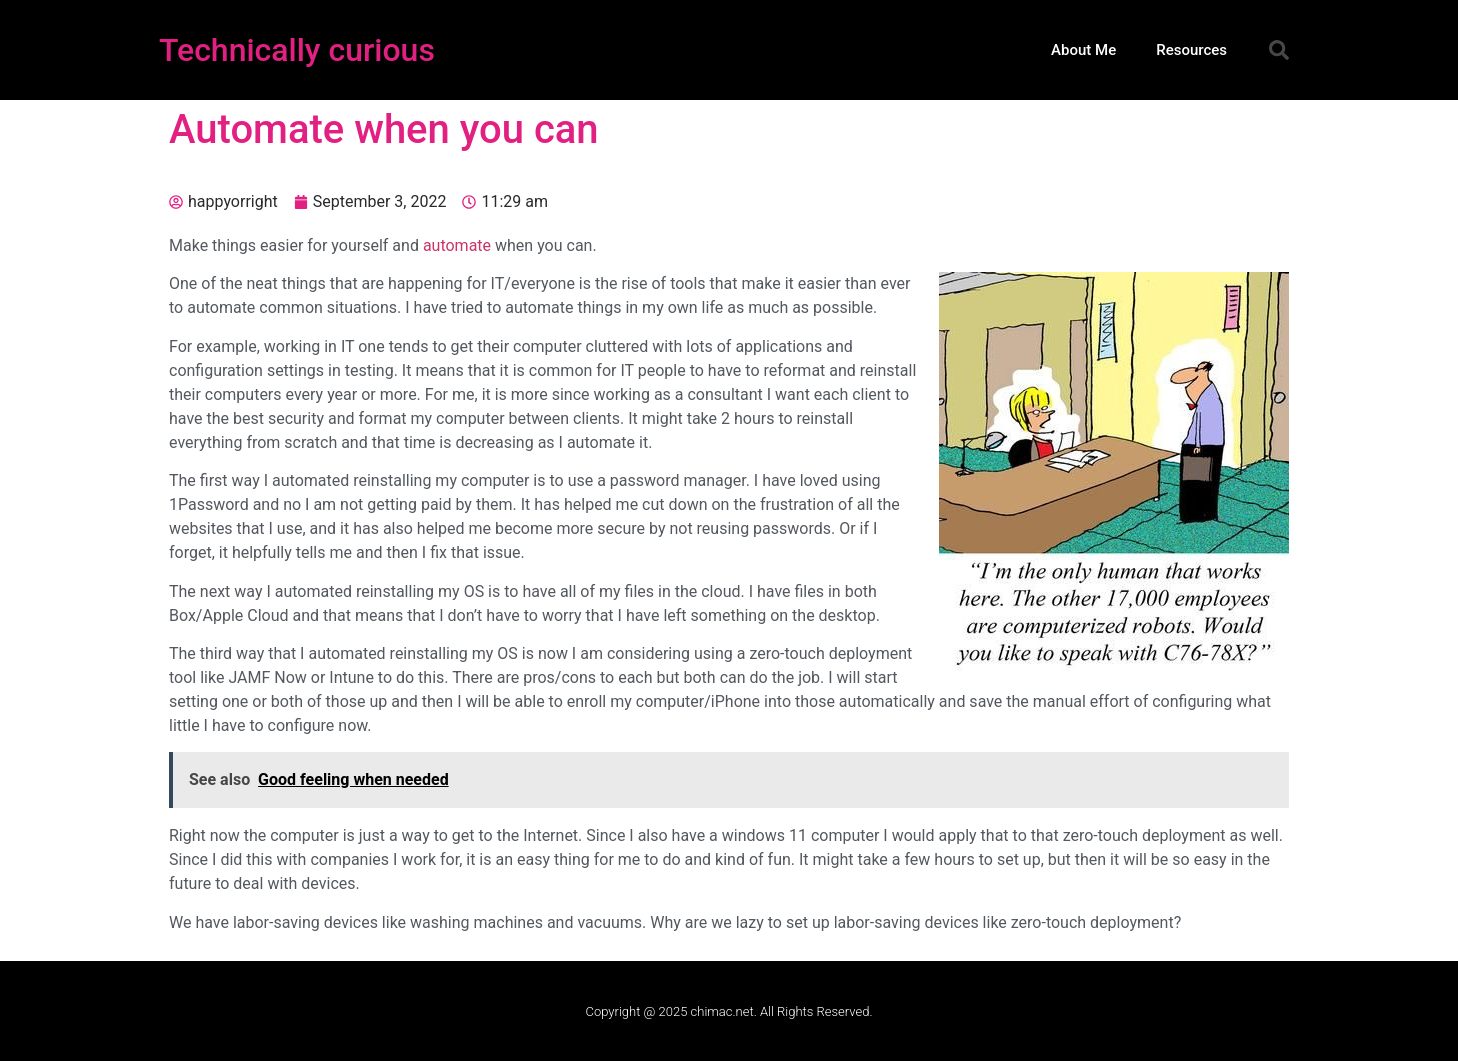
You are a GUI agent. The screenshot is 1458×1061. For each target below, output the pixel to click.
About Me (1083, 50)
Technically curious (297, 50)
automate (457, 245)
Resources (1191, 50)
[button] (1279, 50)
